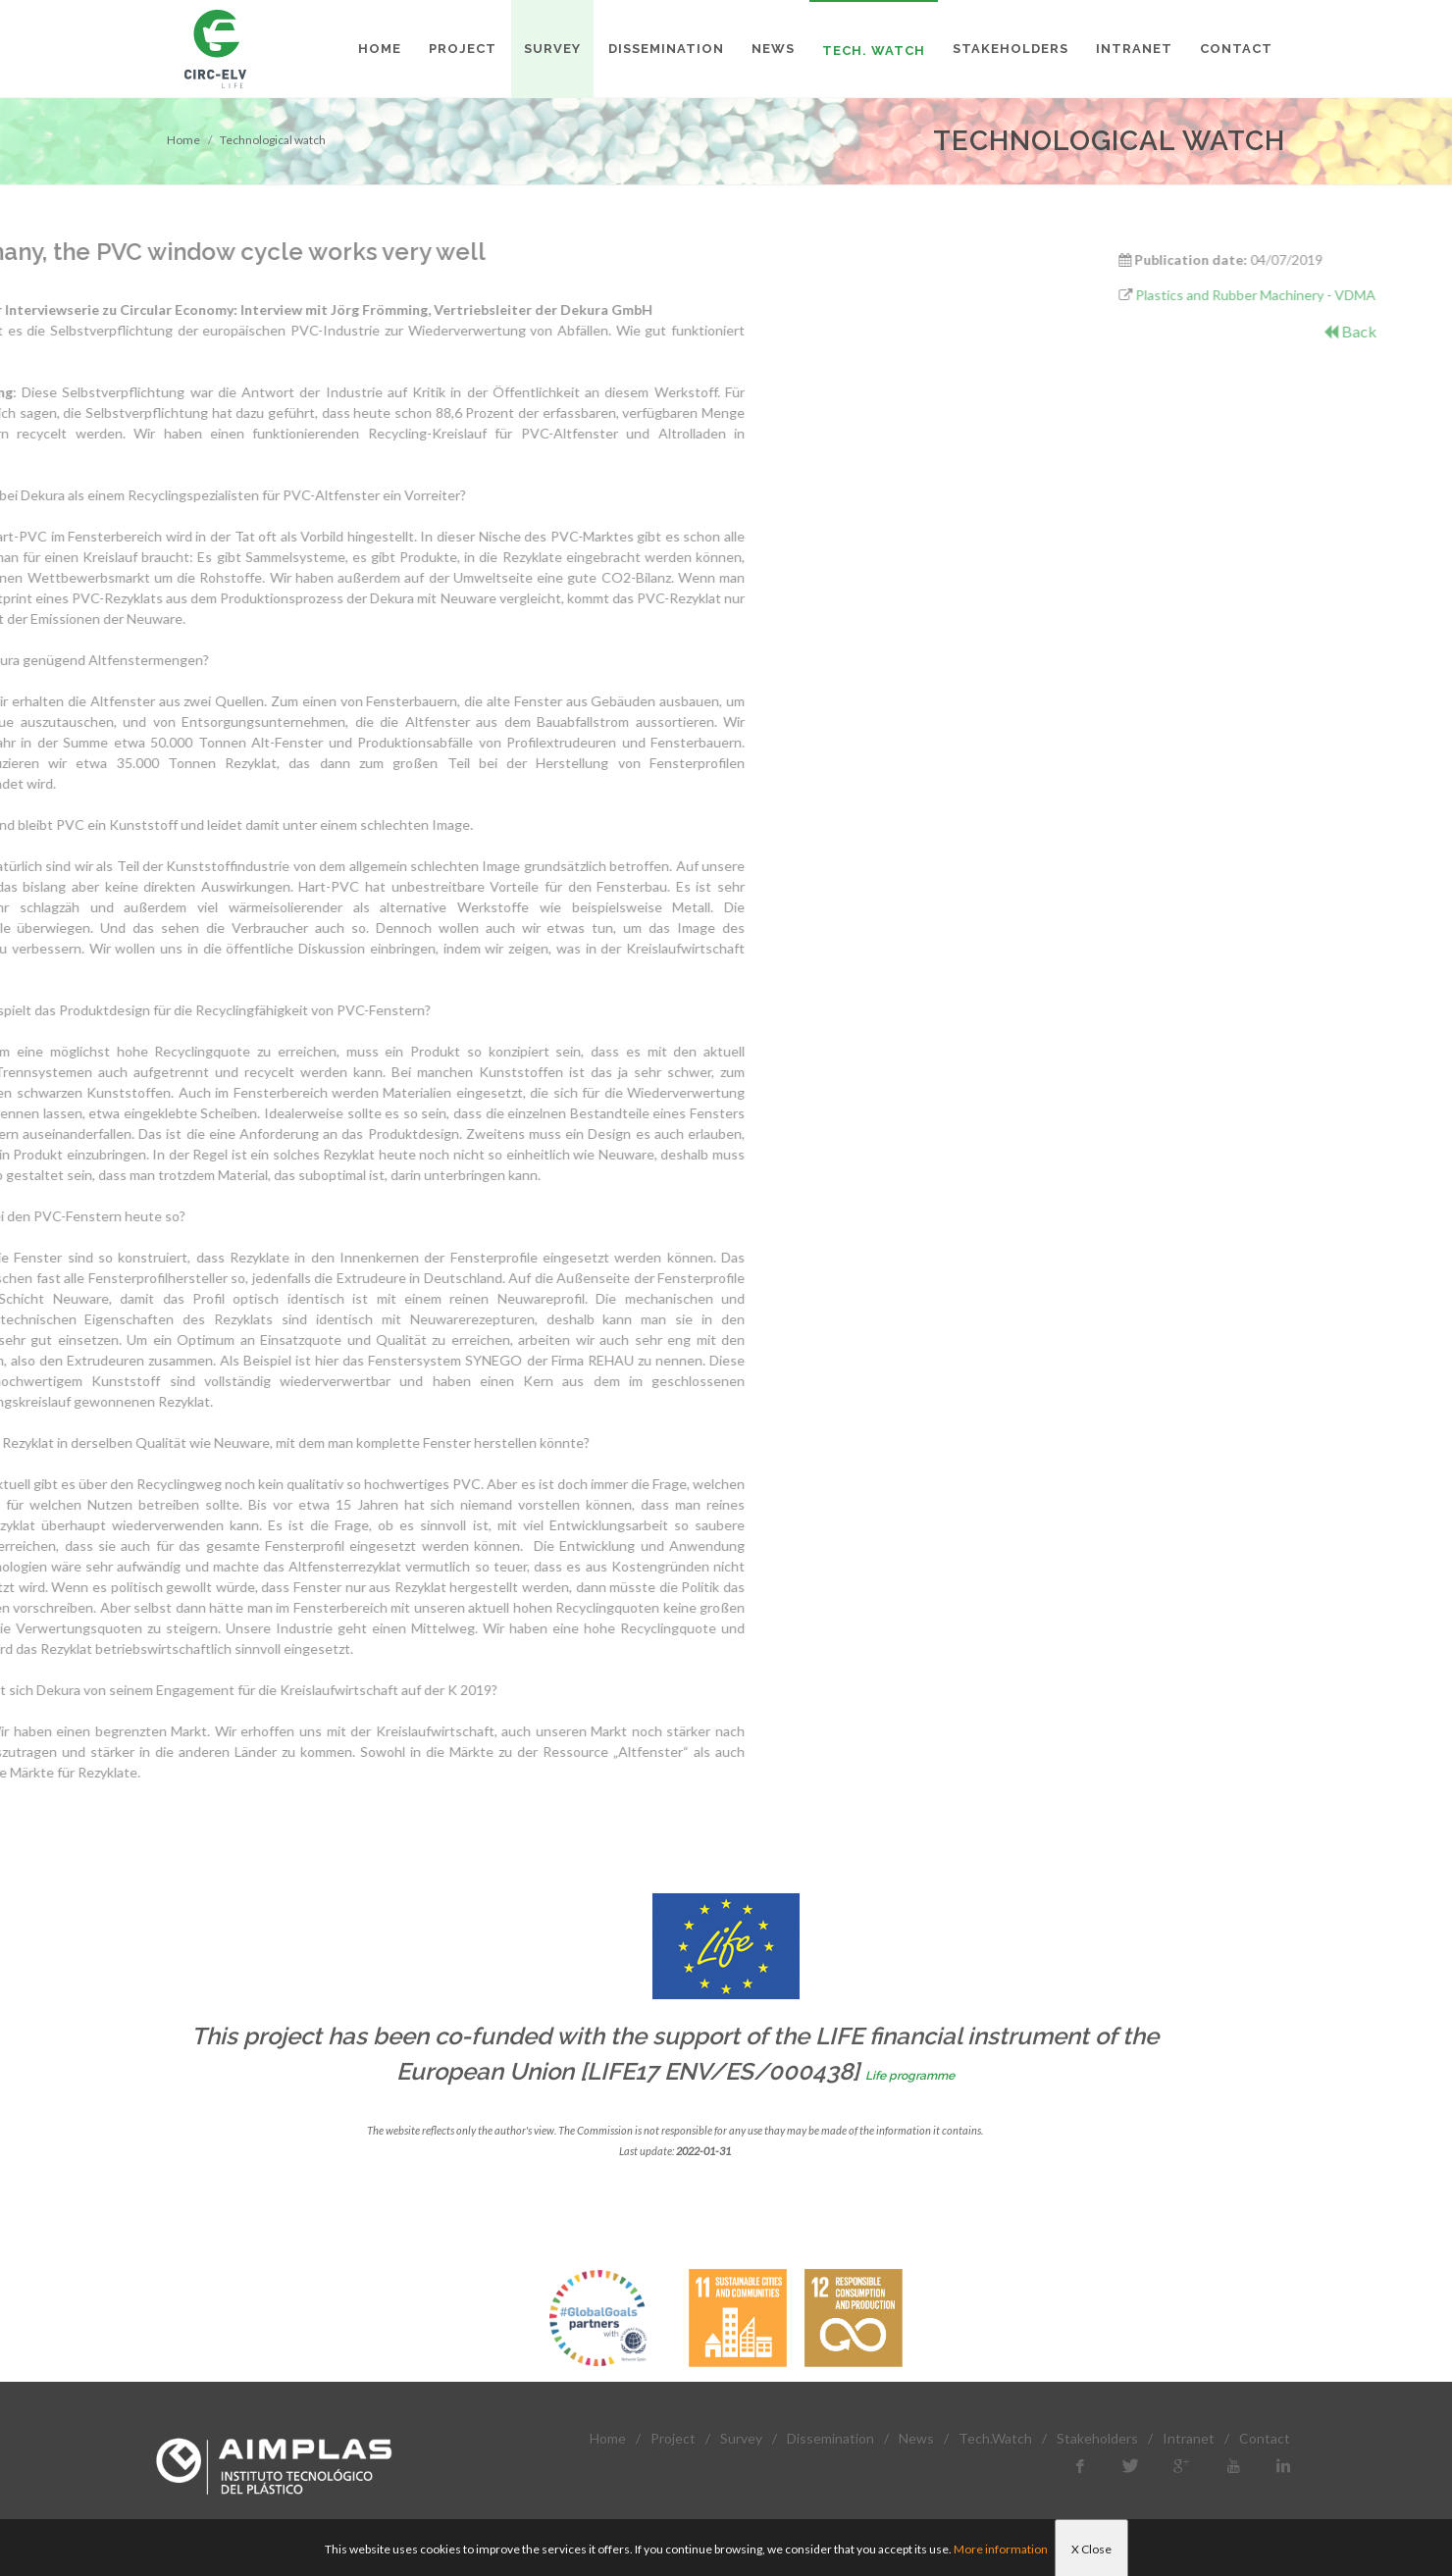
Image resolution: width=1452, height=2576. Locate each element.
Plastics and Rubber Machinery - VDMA (1324, 294)
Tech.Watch (995, 2438)
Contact (1264, 2438)
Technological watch (273, 139)
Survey (741, 2438)
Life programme (910, 2076)
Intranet (1189, 2438)
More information (1001, 2549)
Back (1417, 331)
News (916, 2438)
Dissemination (830, 2438)
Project (673, 2438)
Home (183, 139)
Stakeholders (1097, 2438)
